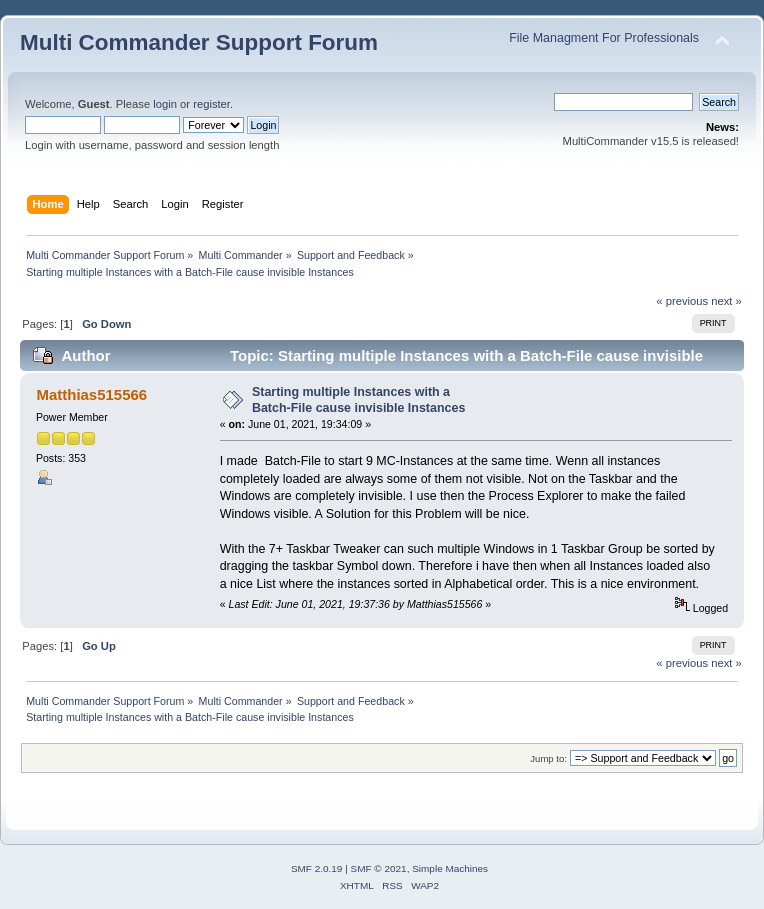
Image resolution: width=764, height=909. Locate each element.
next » (726, 301)
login (165, 104)
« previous (682, 301)
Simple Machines (450, 868)
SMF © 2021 (379, 868)
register (211, 104)
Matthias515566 (91, 394)
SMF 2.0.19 (317, 868)
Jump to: (548, 758)
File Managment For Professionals (604, 38)
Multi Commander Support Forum (199, 42)
